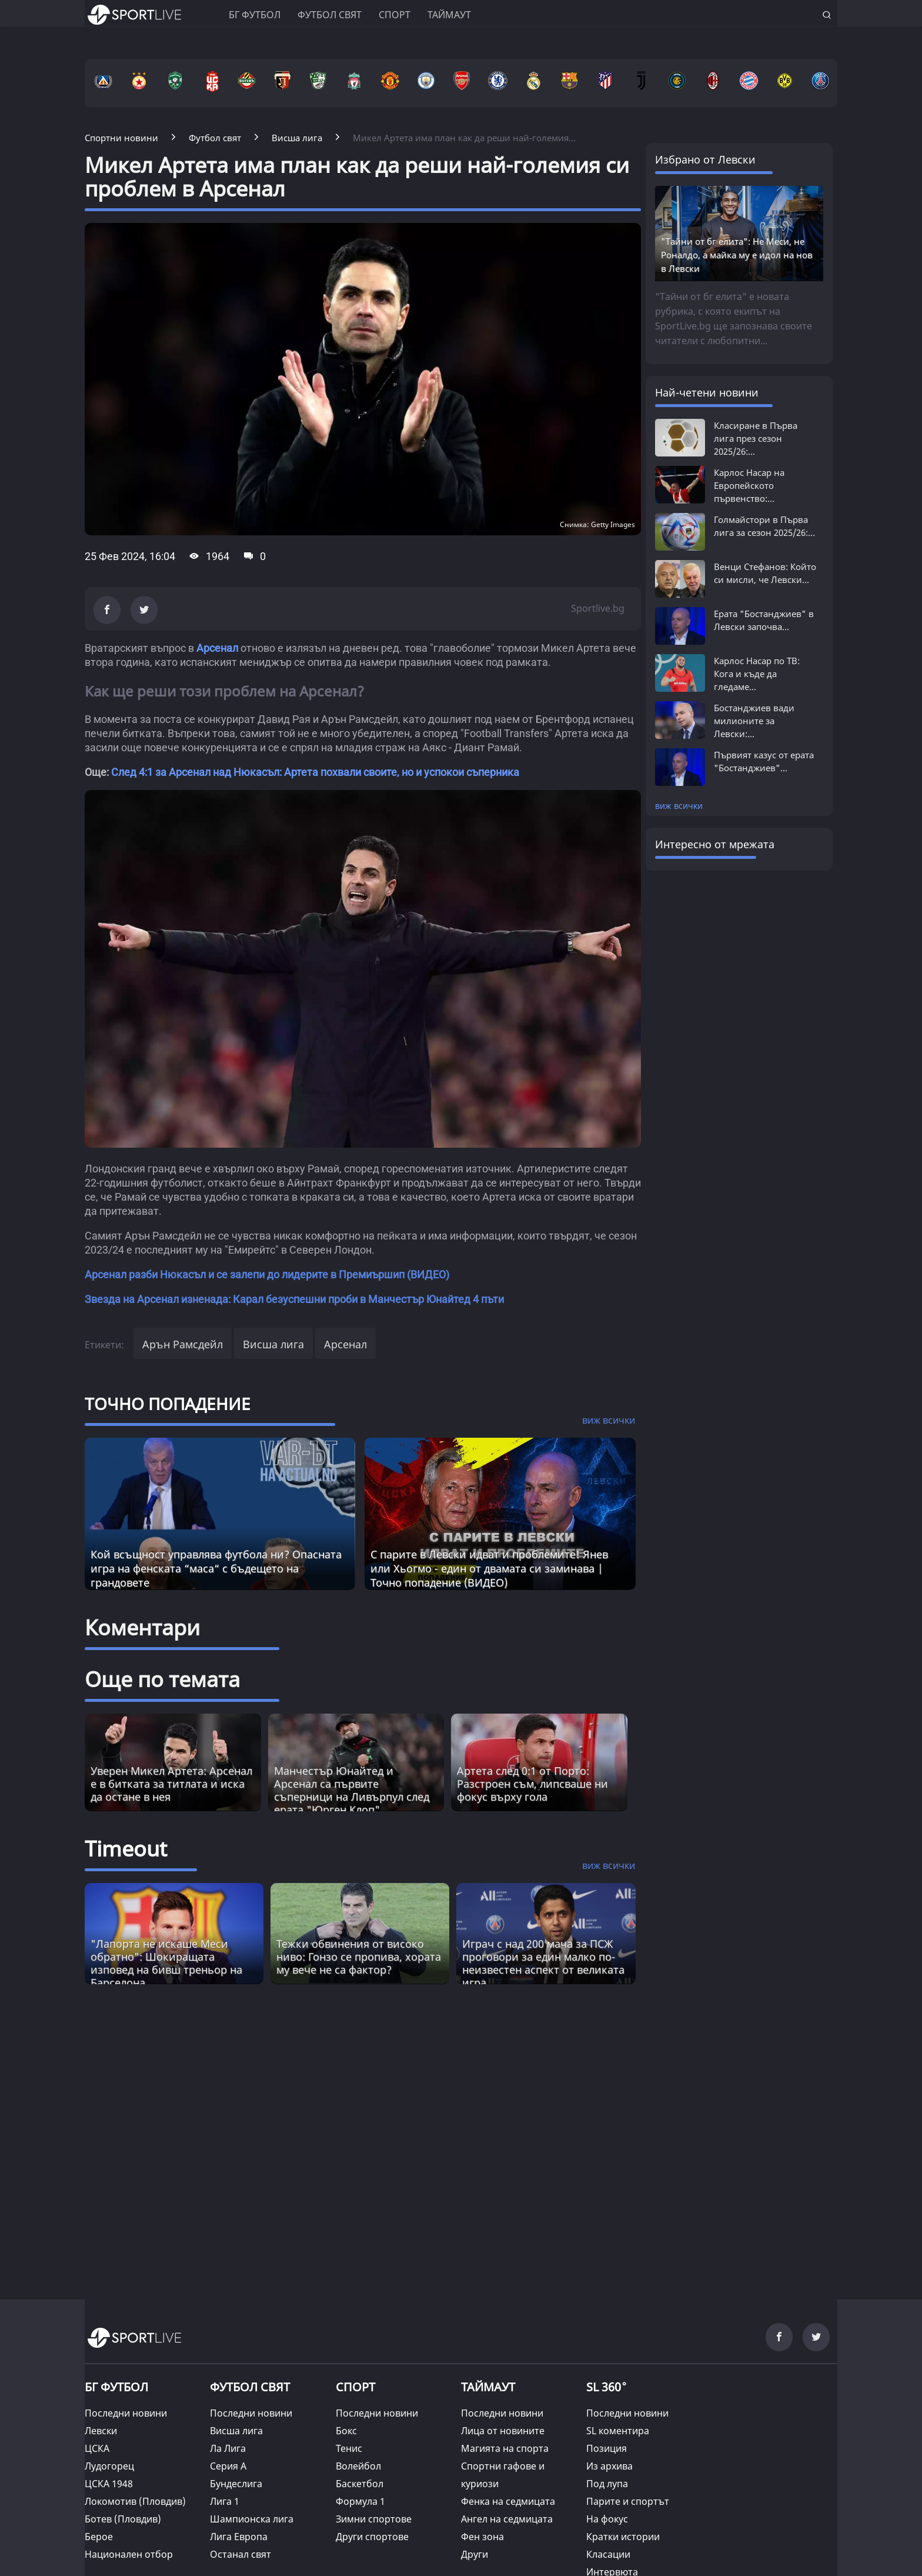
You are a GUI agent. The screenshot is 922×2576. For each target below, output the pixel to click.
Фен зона (482, 2536)
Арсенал (217, 648)
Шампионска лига (251, 2518)
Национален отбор (129, 2554)
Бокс (346, 2430)
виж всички (679, 805)
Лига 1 (224, 2501)
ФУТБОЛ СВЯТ (250, 2387)
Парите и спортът (627, 2501)
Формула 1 (360, 2501)
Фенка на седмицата (508, 2501)
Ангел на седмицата (507, 2518)
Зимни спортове (374, 2518)
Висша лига (273, 1344)
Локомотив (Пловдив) (135, 2501)
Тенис (349, 2448)
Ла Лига (228, 2448)
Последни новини (126, 2413)
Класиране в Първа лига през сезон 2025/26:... (755, 438)
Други (474, 2554)
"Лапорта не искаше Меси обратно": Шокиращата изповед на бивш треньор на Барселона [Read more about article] (166, 1963)
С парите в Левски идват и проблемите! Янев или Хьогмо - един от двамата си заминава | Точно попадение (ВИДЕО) (489, 1568)
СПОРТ (355, 2387)
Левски (101, 2430)
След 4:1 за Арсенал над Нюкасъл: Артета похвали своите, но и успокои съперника (315, 772)
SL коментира (617, 2430)
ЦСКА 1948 (109, 2483)
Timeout (126, 1848)
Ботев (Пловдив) (123, 2518)
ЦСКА (97, 2448)
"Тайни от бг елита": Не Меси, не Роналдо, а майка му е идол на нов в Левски (737, 254)
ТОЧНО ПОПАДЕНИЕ (167, 1403)
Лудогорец (109, 2466)
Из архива (609, 2466)
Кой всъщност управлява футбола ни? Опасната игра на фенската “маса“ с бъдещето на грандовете (216, 1568)
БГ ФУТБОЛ (254, 14)
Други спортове (372, 2536)
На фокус (607, 2518)
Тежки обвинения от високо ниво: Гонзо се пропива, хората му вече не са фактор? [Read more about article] (358, 1957)
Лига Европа (239, 2536)
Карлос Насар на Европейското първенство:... (749, 485)
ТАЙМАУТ (488, 2387)
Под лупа (607, 2483)
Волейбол (358, 2466)
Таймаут (449, 14)
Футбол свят (330, 14)
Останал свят (240, 2554)
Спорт (394, 14)
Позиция (606, 2448)
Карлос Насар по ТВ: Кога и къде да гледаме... (757, 673)
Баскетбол (359, 2483)
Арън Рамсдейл (182, 1344)
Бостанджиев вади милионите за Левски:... (754, 720)
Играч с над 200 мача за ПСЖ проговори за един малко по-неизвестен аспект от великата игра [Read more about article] (543, 1963)
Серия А (228, 2466)
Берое (99, 2536)
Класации (608, 2554)
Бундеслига (236, 2483)
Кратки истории (623, 2536)
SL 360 (606, 2386)
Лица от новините (502, 2430)
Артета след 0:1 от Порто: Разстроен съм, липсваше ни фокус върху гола (532, 1784)
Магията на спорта (505, 2448)
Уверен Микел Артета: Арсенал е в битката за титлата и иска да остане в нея (171, 1784)
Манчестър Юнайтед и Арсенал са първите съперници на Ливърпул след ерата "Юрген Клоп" (351, 1790)
